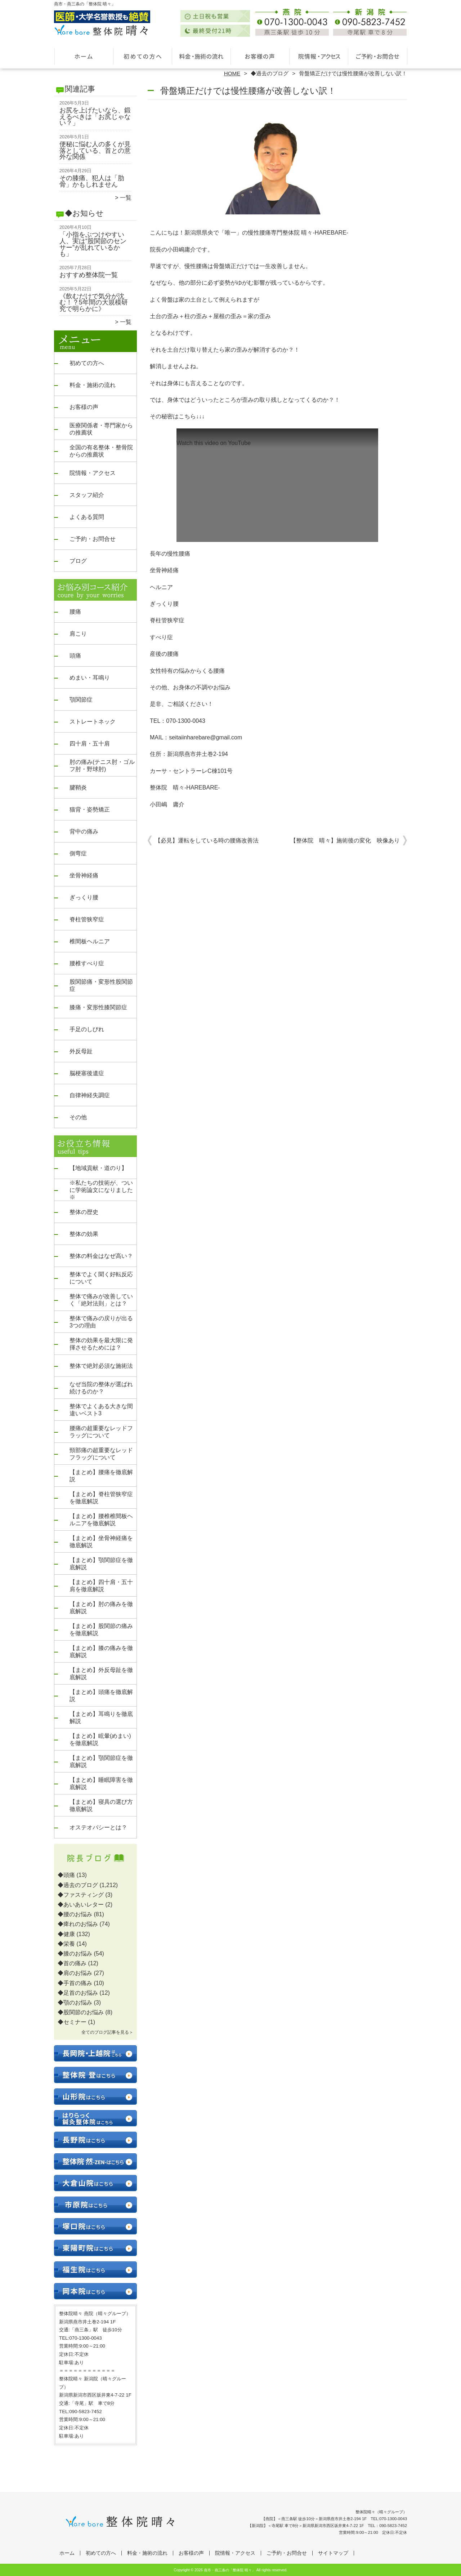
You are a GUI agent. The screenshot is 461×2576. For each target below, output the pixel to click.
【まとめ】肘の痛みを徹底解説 (101, 1607)
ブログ (78, 561)
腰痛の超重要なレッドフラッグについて (101, 1431)
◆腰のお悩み (75, 1914)
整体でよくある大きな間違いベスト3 (101, 1409)
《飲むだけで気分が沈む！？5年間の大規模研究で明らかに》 (93, 302)
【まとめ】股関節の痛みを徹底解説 (101, 1629)
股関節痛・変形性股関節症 (101, 985)
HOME (232, 73)
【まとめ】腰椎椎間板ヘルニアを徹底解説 (101, 1519)
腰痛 (75, 612)
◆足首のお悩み (78, 1993)
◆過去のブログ (269, 73)
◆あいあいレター (81, 1904)
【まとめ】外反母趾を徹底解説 (101, 1673)
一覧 (125, 198)
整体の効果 (84, 1234)
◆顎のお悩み (75, 2002)
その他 (78, 1117)
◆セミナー (72, 2022)
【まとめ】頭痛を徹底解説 (101, 1695)
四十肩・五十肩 (90, 743)
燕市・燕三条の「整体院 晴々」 (229, 2570)
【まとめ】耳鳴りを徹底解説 (101, 1717)
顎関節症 (81, 700)
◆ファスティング (81, 1895)
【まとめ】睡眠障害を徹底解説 (101, 1783)
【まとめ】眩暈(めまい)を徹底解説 (100, 1739)
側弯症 (78, 853)
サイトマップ (333, 2553)
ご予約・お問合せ (377, 56)
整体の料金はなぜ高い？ (101, 1256)
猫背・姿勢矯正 (90, 809)
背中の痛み (84, 831)
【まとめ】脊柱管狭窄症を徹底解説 (101, 1497)
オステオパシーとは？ (98, 1827)
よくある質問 (87, 517)
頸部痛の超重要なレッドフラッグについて (101, 1453)
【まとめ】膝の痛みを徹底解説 (101, 1651)
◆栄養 (66, 1944)
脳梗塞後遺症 (87, 1073)
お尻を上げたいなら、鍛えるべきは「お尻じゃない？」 (95, 116)
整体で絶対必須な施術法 (101, 1366)
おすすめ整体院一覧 (88, 275)
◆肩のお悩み (75, 1973)
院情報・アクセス (318, 56)
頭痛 (75, 656)
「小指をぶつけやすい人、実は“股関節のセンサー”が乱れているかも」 (92, 244)
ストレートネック (93, 721)
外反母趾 (81, 1051)
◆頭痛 (66, 1875)
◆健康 (66, 1934)
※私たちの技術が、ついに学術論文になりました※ (101, 1190)
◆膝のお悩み (75, 1953)
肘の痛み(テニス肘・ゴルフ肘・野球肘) (102, 765)
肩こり (78, 634)
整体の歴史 (84, 1212)
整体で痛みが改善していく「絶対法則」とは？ (101, 1300)
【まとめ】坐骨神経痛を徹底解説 (101, 1541)
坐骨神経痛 (84, 875)
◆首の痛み (72, 1963)
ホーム (83, 56)
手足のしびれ (87, 1029)
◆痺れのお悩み (78, 1924)
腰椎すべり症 (87, 963)
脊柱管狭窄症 (87, 919)
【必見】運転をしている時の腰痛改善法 (207, 840)
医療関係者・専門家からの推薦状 (101, 429)
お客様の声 (259, 56)
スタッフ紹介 (87, 495)
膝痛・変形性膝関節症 (98, 1007)
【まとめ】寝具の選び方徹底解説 (101, 1805)
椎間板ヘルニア (90, 941)
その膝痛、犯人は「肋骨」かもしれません (91, 181)
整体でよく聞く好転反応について (101, 1278)
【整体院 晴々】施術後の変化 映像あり (345, 840)
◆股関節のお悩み (81, 2012)
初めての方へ (142, 56)
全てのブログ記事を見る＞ (107, 2032)
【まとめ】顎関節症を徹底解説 (101, 1563)
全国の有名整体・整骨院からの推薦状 (101, 451)
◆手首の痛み (75, 1983)
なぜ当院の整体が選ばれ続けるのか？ (101, 1387)
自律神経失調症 (90, 1095)
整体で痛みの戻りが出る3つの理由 (101, 1322)
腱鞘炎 (78, 787)
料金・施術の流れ (201, 56)
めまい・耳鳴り (90, 678)
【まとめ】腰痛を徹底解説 (101, 1475)
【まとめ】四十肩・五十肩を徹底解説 (101, 1585)
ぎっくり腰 (84, 897)
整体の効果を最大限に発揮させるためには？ (101, 1344)
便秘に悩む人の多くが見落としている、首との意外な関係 (95, 150)
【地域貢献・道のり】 (98, 1168)
